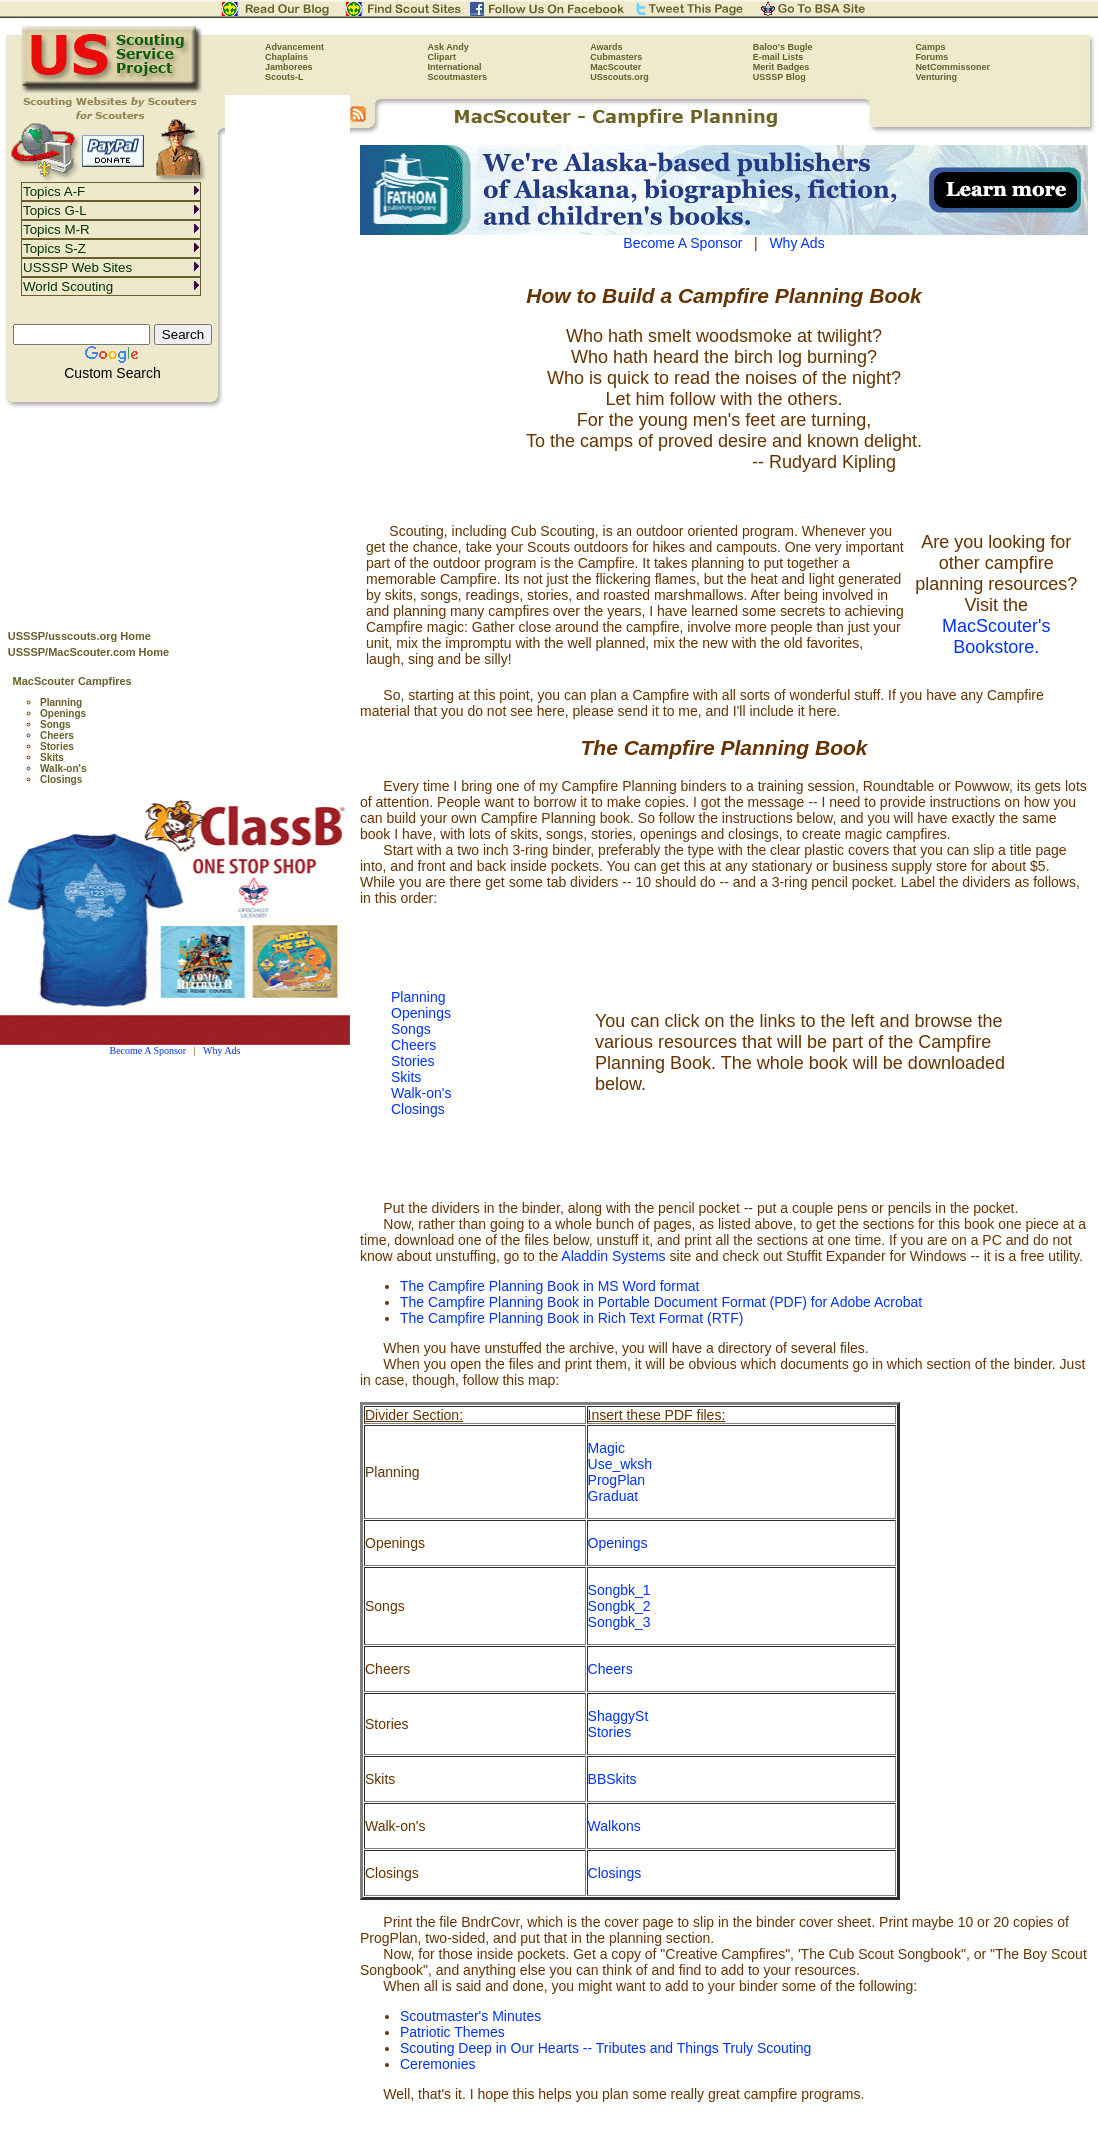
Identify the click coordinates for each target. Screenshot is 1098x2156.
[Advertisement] (175, 511)
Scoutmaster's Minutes (470, 2016)
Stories (57, 746)
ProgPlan (617, 1480)
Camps (930, 47)
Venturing (936, 77)
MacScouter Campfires (72, 681)
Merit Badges (781, 67)
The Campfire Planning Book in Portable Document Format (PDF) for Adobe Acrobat (661, 1302)
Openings (63, 713)
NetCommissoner (952, 67)
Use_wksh (620, 1464)
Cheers (57, 735)
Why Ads (222, 1050)
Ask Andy (448, 47)
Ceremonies (437, 2064)
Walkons (614, 1826)
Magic (606, 1448)
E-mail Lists (778, 57)
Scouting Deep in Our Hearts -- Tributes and (538, 2048)
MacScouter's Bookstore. (996, 636)
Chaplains (286, 57)
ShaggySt (618, 1716)
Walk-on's (63, 768)
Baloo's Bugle (783, 47)
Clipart (442, 57)
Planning (61, 702)
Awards (606, 47)
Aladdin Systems (613, 1256)
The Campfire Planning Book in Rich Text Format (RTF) (571, 1318)
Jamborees (289, 67)
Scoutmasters (458, 77)
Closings (61, 779)
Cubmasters (616, 57)
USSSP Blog (779, 77)
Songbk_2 (619, 1606)
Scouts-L (284, 77)
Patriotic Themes (452, 2032)
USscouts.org (619, 77)
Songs (55, 724)
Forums (931, 57)
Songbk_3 (619, 1622)
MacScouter (615, 67)
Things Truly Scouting (744, 2048)
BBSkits (612, 1779)
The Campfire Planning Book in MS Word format (549, 1286)
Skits (52, 757)
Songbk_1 (619, 1590)
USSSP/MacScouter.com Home (88, 652)
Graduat (613, 1496)
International (455, 67)
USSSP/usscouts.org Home (79, 636)
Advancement (294, 47)
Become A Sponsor (148, 1050)
